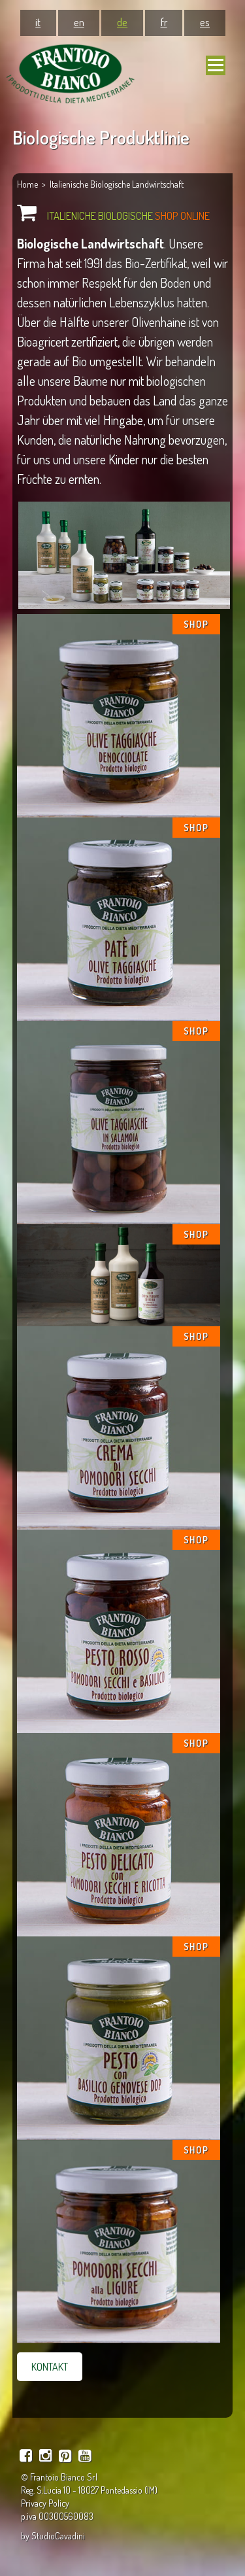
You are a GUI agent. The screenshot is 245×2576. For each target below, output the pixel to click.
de (122, 21)
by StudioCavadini (53, 2535)
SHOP (196, 624)
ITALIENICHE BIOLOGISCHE (128, 215)
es (205, 21)
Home (27, 184)
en (79, 21)
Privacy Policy (45, 2503)
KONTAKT (49, 2366)
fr (164, 21)
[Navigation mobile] (215, 65)
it (38, 21)
